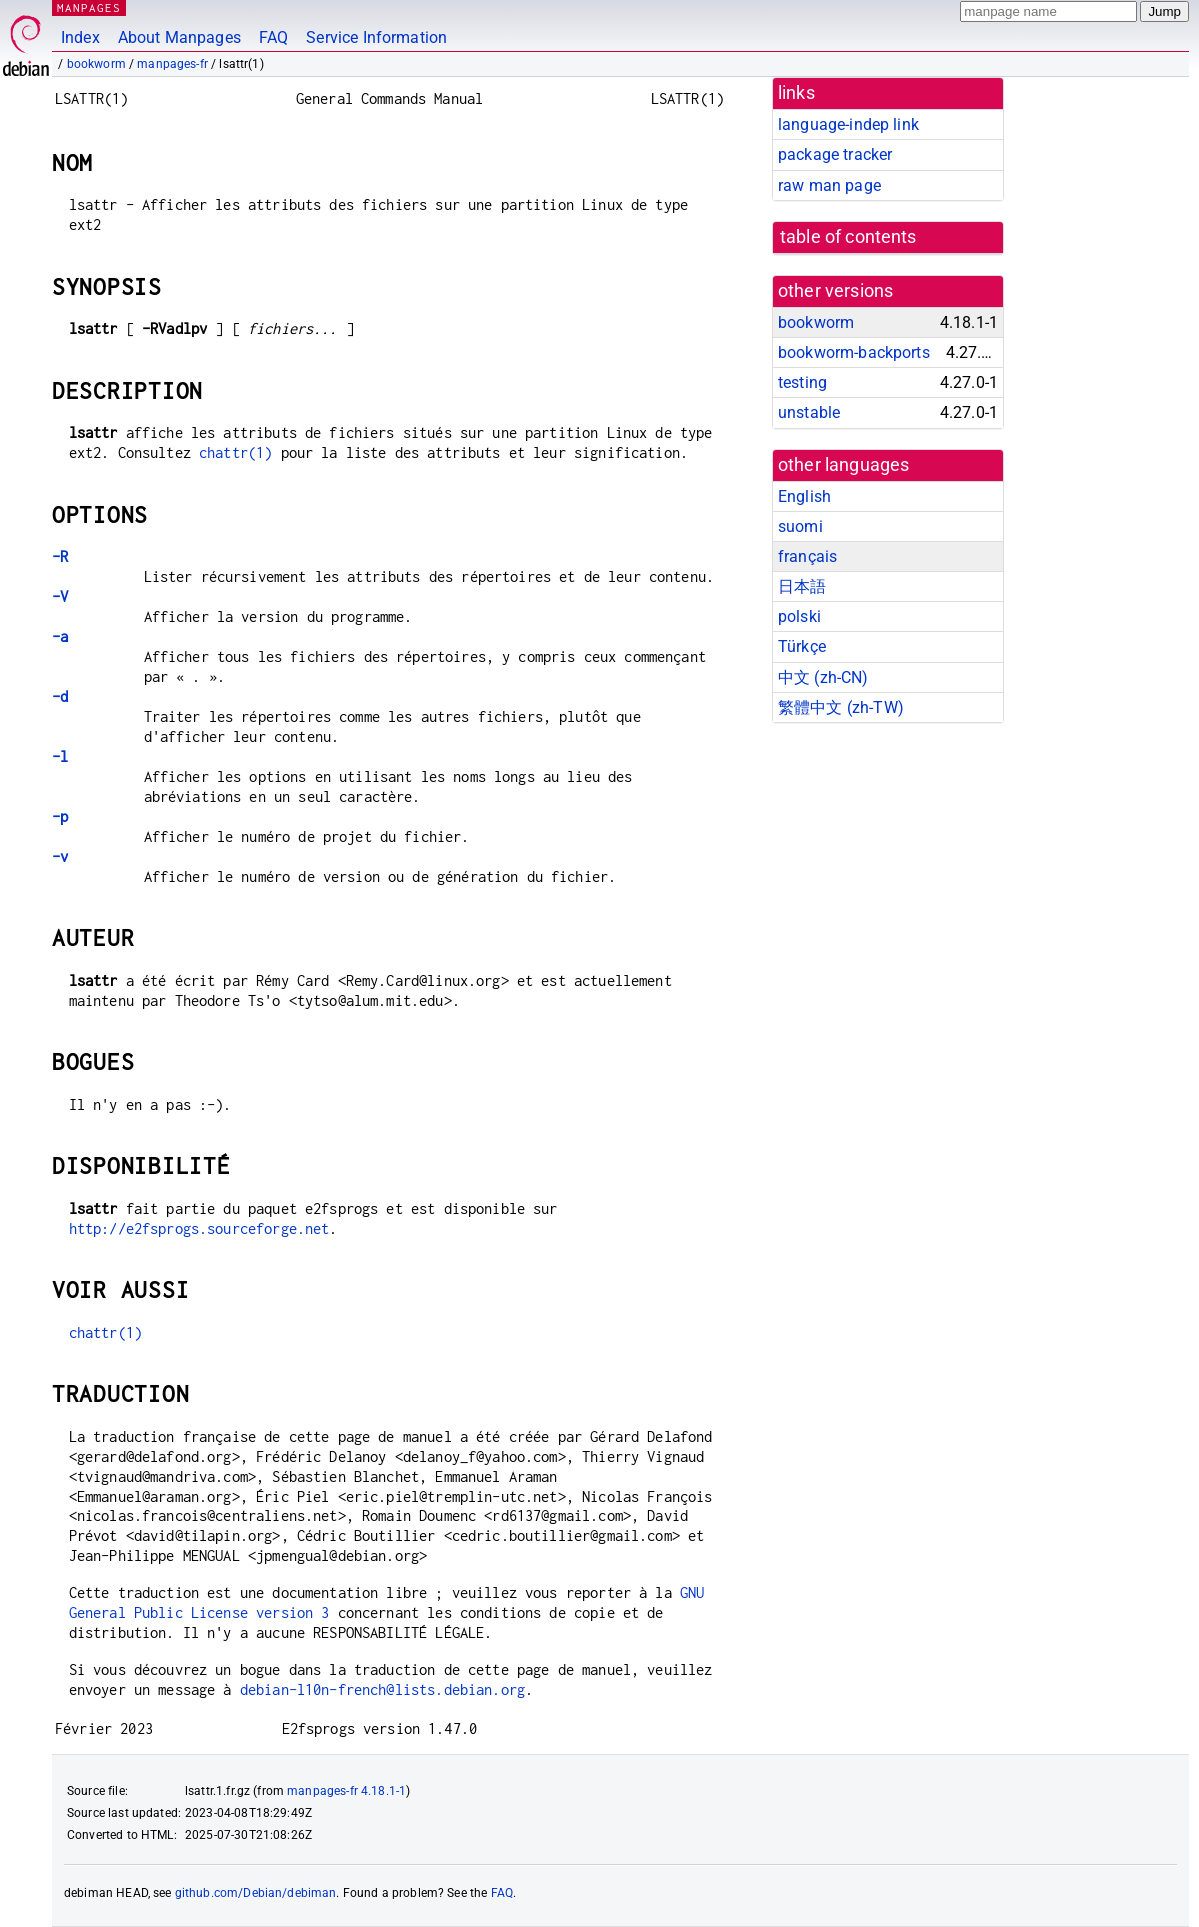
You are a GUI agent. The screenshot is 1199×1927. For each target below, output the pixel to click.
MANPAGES (89, 7)
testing (802, 382)
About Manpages (179, 37)
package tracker (835, 154)
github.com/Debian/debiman (256, 1893)
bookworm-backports (854, 352)
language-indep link (848, 124)
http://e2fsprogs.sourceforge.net (199, 1228)
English (804, 496)
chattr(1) (235, 452)
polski (799, 616)
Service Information (376, 37)
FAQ (273, 37)
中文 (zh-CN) (823, 677)
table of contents (848, 237)
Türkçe (802, 646)
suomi (800, 526)
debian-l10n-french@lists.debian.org (382, 1689)
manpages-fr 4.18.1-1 (346, 1791)
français (807, 556)
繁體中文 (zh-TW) (841, 707)
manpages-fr (172, 64)
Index (80, 37)
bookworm (96, 64)
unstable (809, 412)
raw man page (829, 185)
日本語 (802, 586)
